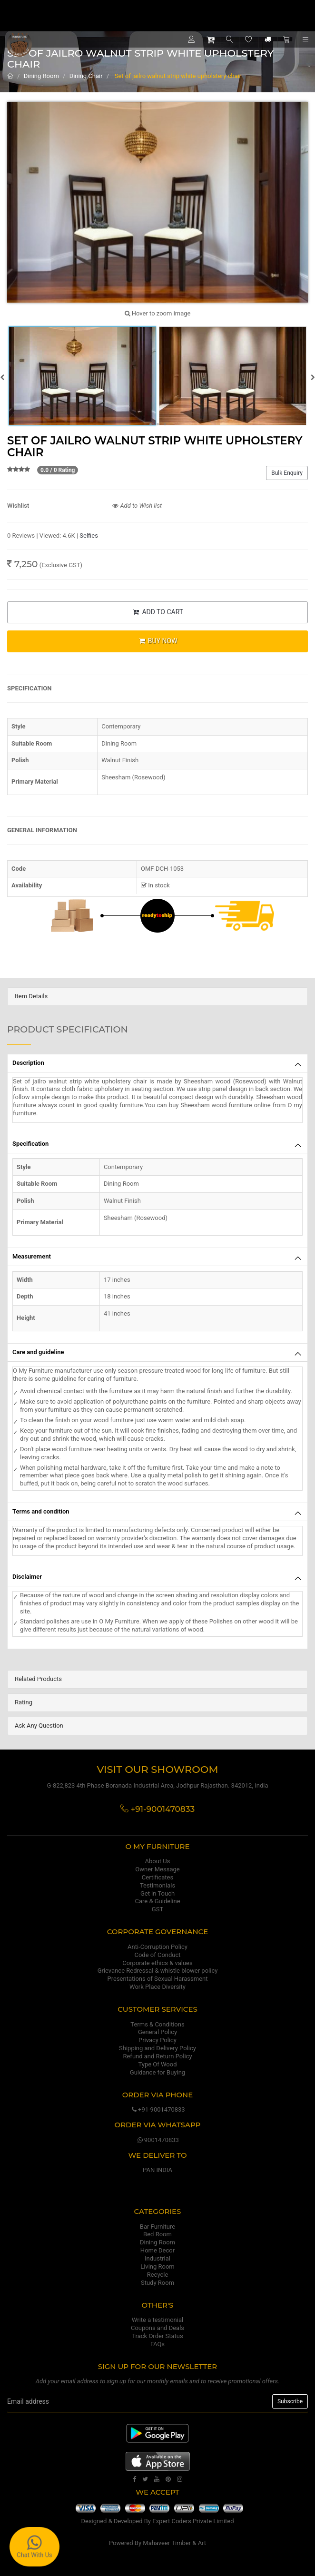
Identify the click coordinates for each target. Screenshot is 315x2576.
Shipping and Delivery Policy (157, 2048)
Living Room (157, 2266)
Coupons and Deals (157, 2327)
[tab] (157, 996)
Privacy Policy (157, 2040)
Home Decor (157, 2250)
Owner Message (157, 1869)
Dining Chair (86, 75)
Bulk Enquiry (287, 473)
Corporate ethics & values (157, 1962)
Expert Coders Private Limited (193, 2521)
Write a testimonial (157, 2319)
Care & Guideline (157, 1901)
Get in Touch (157, 1893)
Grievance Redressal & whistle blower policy (158, 1970)
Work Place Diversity (157, 1986)
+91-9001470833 (157, 2109)
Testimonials (157, 1885)
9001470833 (157, 2139)
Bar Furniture (157, 2226)
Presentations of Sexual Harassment (158, 1978)
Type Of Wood (157, 2064)
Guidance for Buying (157, 2072)
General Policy (157, 2031)
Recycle (157, 2274)
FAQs (157, 2344)
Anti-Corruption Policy (157, 1946)
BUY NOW (157, 641)
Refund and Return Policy (157, 2056)
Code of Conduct (157, 1954)
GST (157, 1909)
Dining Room (41, 75)
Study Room (157, 2282)
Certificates (157, 1877)
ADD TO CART (157, 612)
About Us (157, 1861)
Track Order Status (157, 2336)
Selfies (88, 535)
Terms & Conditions (157, 2024)
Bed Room (157, 2234)
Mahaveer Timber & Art (174, 2543)
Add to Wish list (137, 505)
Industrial (157, 2258)
